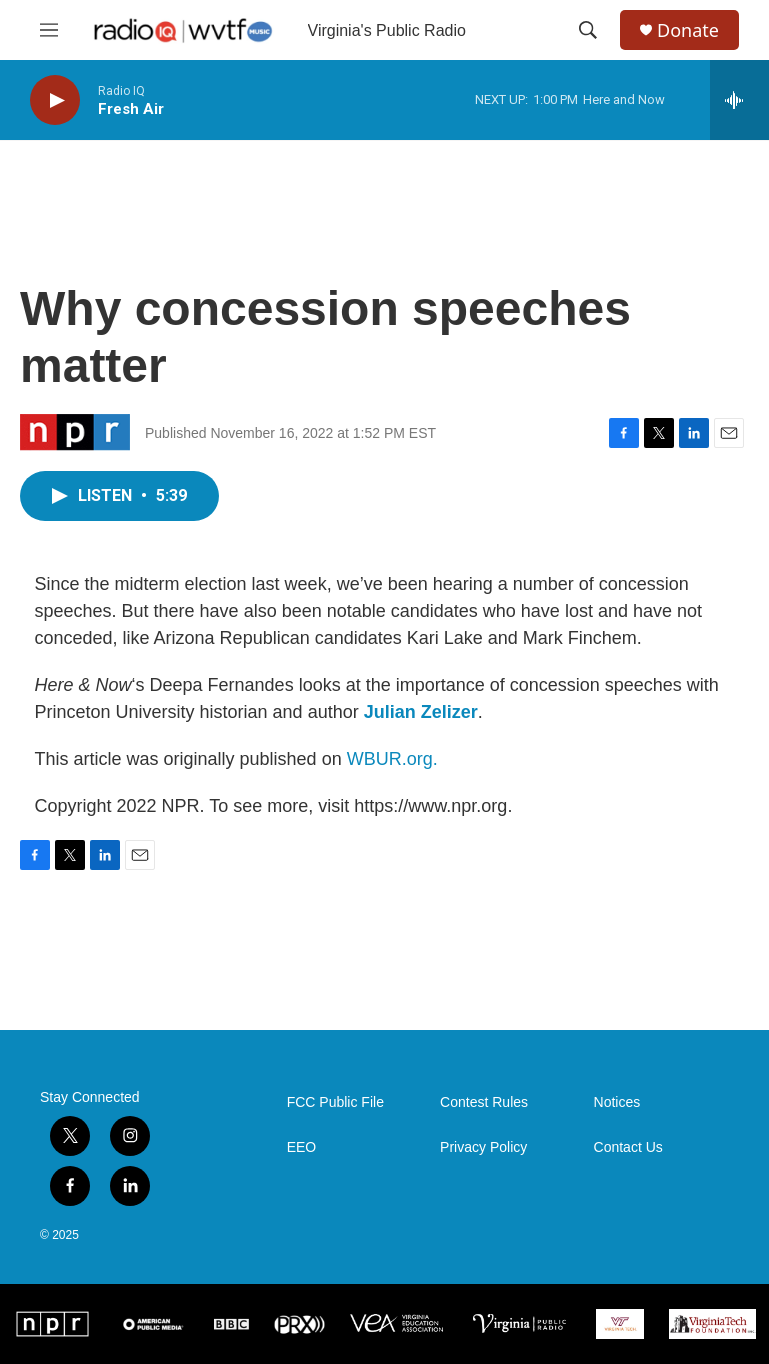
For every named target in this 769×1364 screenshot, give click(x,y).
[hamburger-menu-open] (49, 30)
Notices (617, 1102)
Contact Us (628, 1147)
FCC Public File (335, 1102)
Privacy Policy (483, 1147)
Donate (688, 30)
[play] (55, 100)
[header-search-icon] (588, 30)
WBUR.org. (392, 759)
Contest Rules (484, 1102)
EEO (302, 1147)
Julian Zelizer (421, 712)
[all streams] (739, 100)
